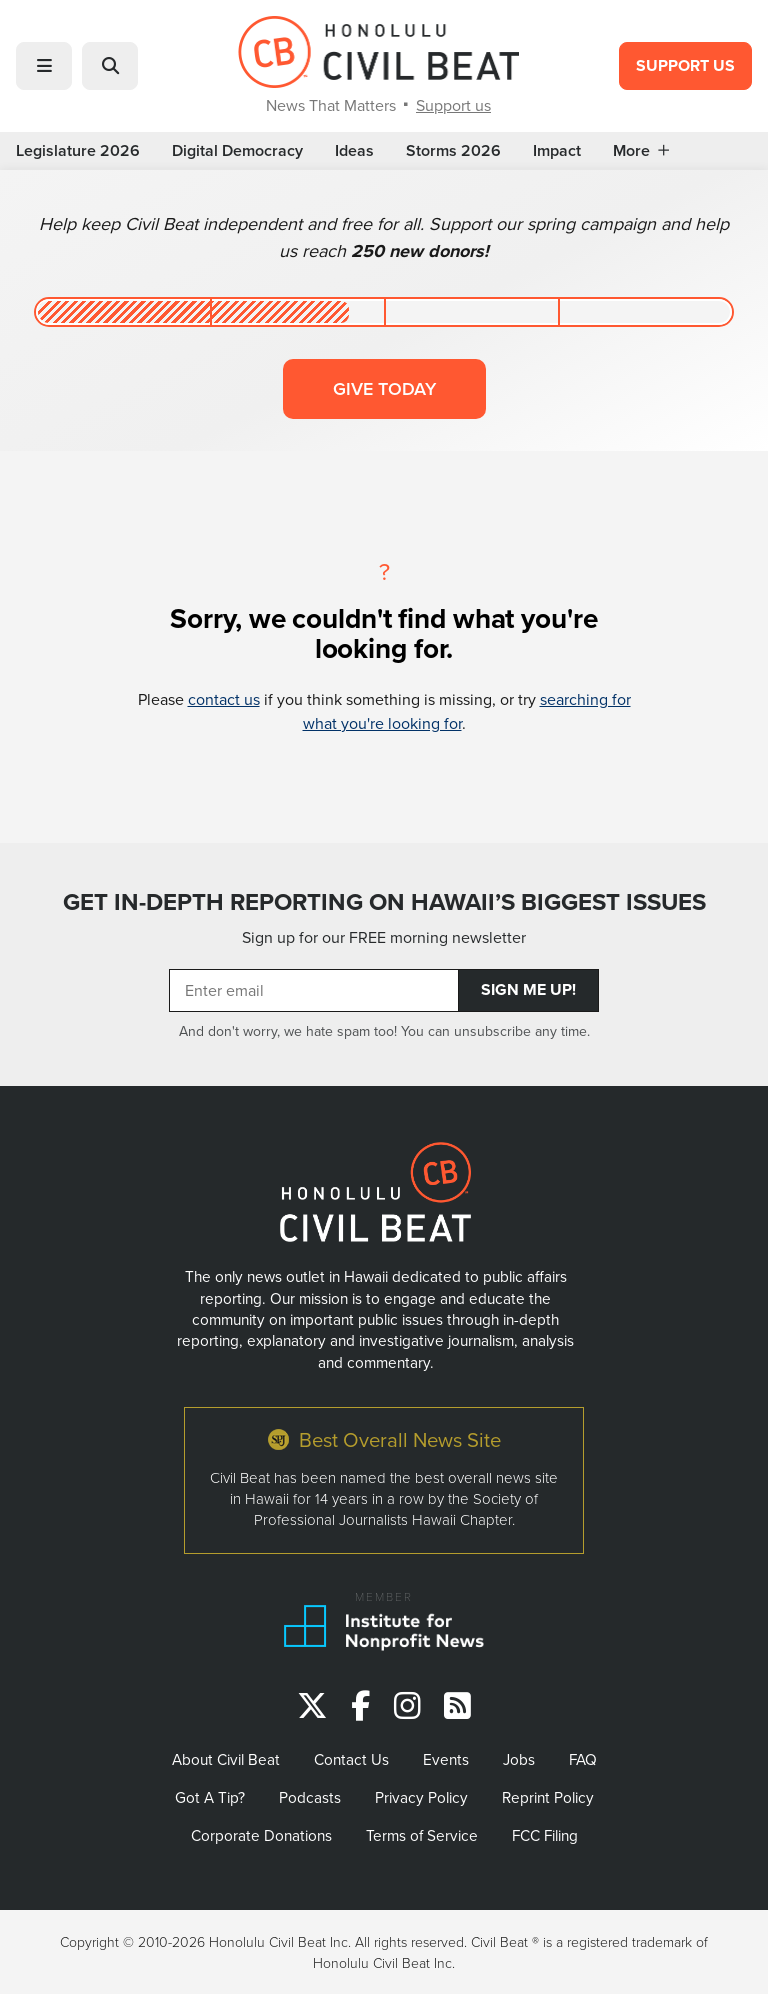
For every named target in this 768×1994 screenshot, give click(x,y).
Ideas (354, 151)
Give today (384, 388)
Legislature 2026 (78, 151)
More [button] (641, 151)
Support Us (685, 65)
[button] (44, 66)
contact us (224, 699)
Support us (453, 105)
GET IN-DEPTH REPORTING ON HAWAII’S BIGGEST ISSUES (384, 902)
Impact (557, 151)
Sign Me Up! (528, 989)
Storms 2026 (453, 151)
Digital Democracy (237, 151)
